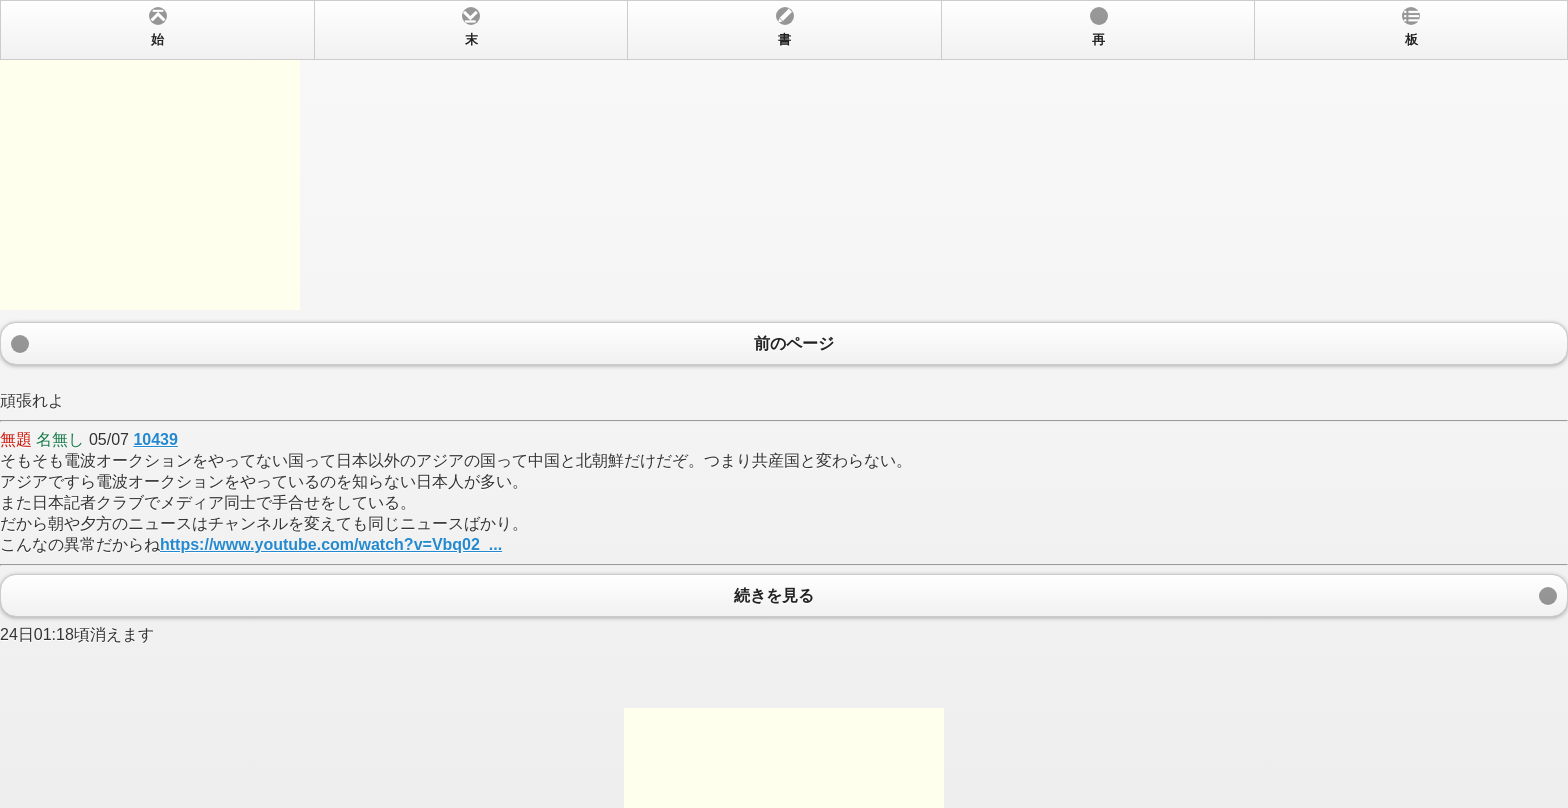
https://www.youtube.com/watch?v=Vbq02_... (331, 544)
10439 (155, 439)
